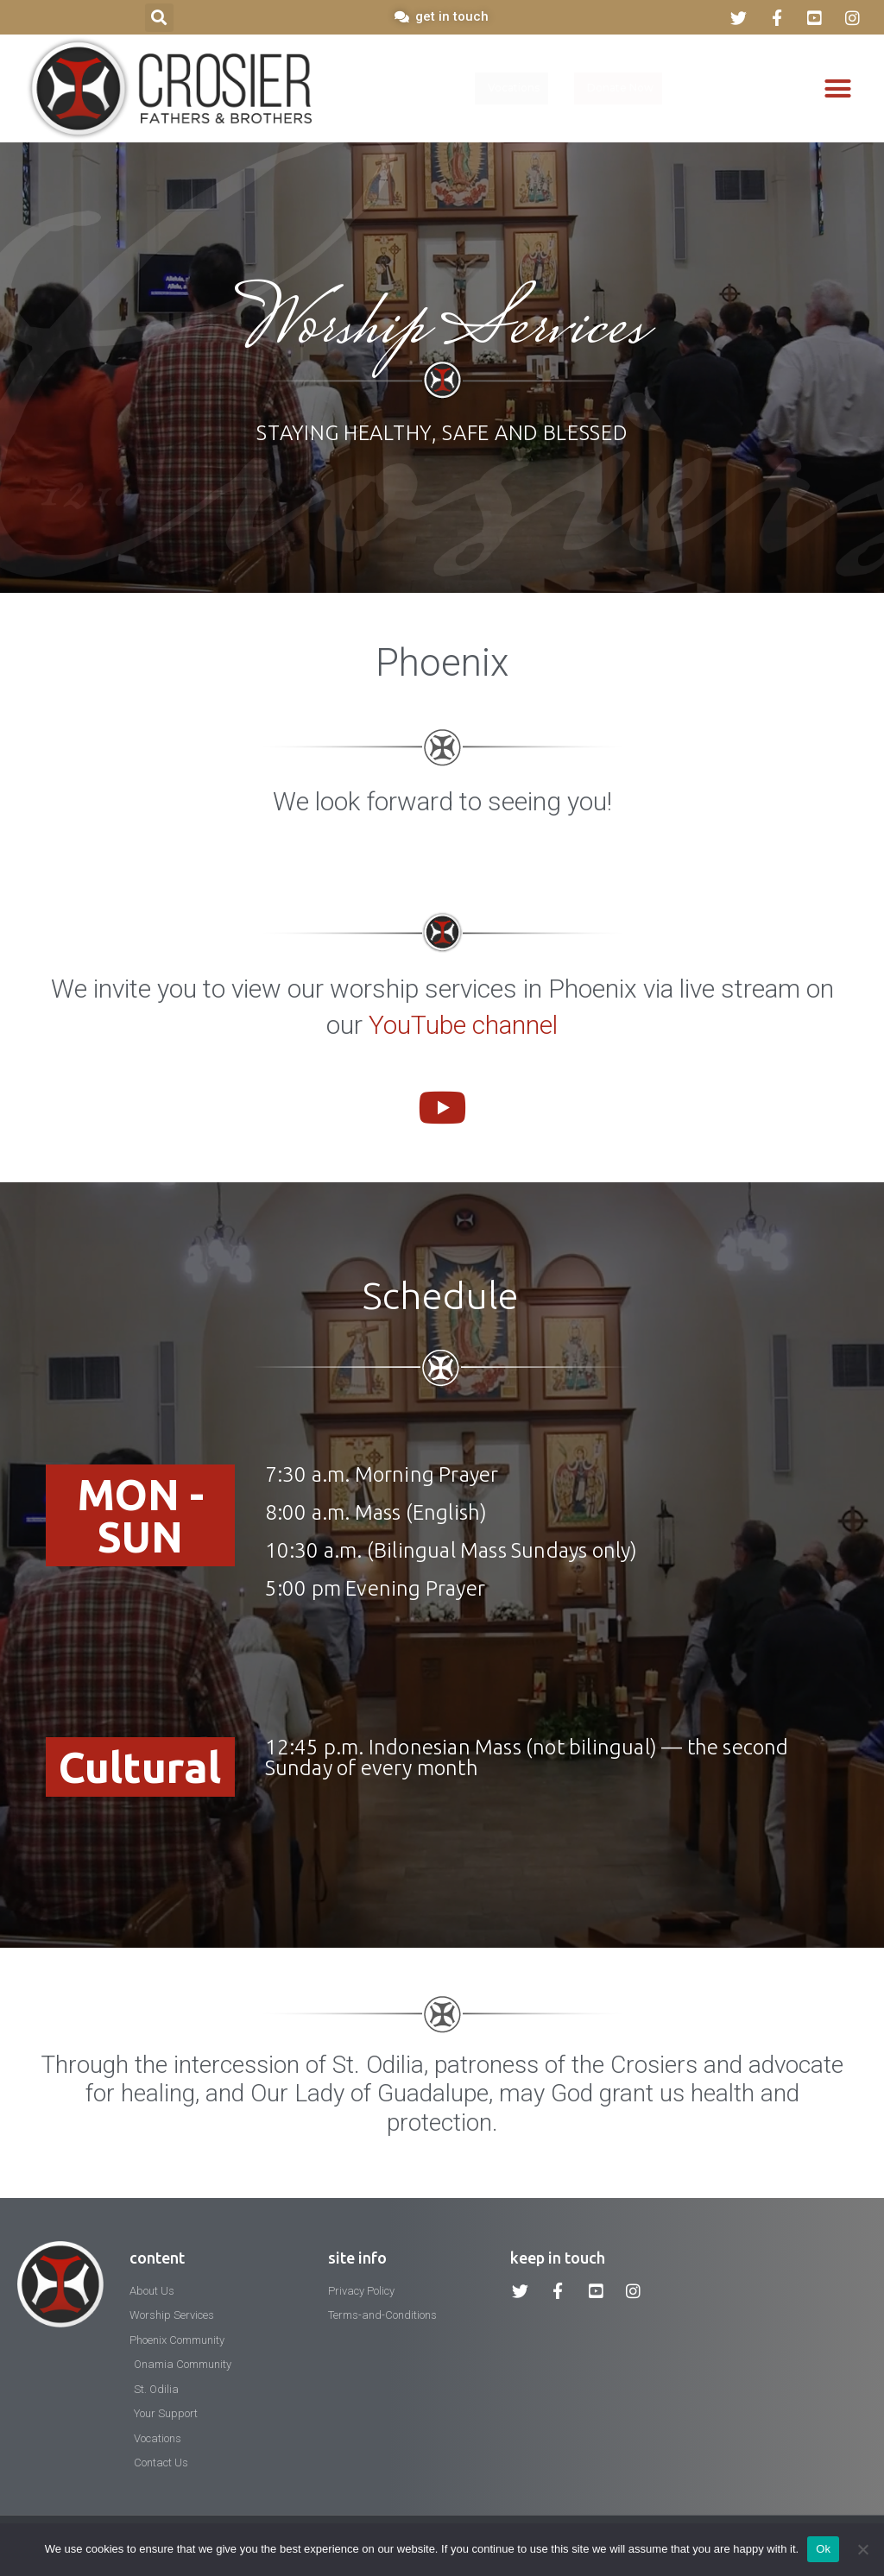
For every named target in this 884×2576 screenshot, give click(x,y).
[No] (862, 2549)
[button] (159, 17)
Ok (823, 2548)
